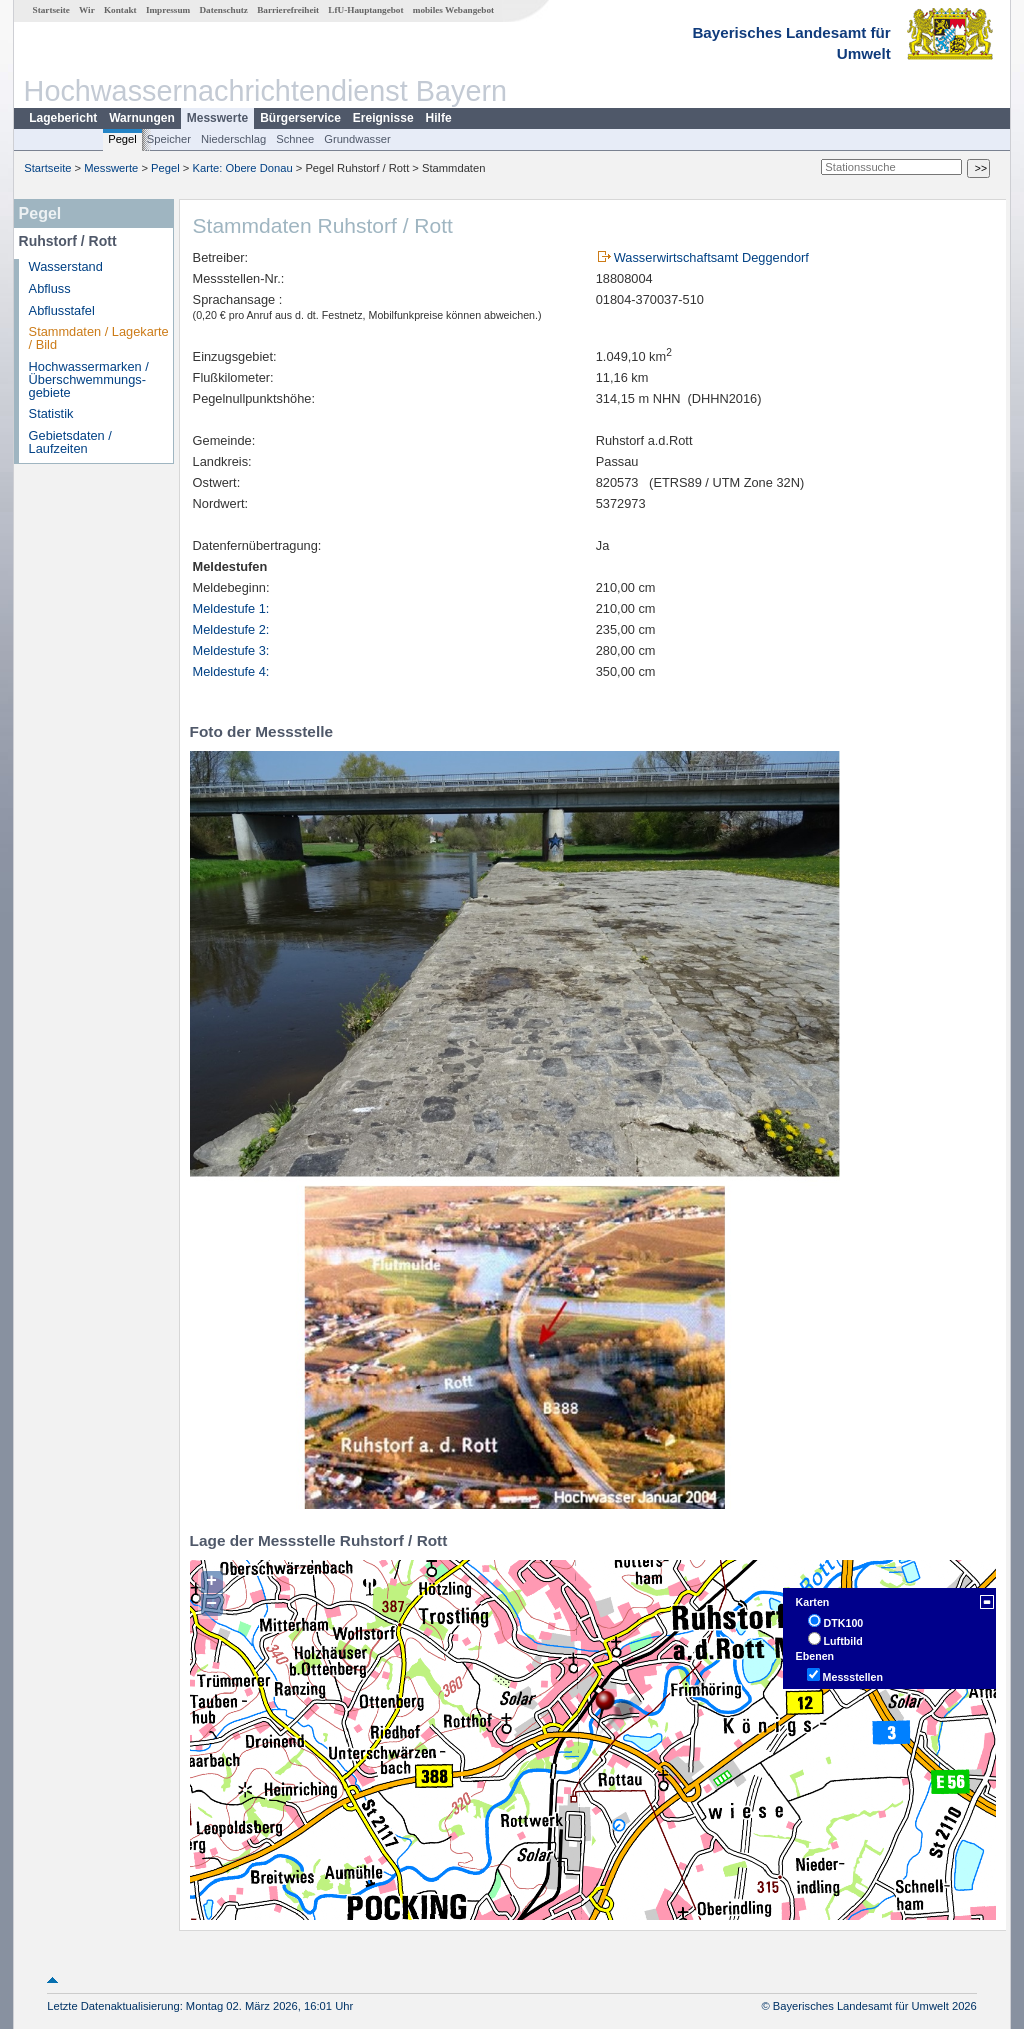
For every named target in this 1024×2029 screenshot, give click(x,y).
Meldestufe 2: (231, 629)
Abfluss (50, 288)
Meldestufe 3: (231, 650)
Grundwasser (357, 139)
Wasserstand (66, 266)
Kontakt (120, 10)
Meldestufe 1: (231, 608)
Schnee (295, 139)
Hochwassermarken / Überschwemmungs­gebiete (89, 379)
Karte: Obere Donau (243, 168)
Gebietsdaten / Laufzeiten (70, 442)
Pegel (122, 139)
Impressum (168, 10)
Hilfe (439, 118)
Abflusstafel (62, 310)
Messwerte (217, 118)
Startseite (51, 10)
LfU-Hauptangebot (365, 10)
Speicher (169, 139)
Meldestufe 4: (231, 671)
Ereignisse (383, 118)
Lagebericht (63, 118)
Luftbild (843, 1641)
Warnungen (142, 118)
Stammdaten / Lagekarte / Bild (99, 338)
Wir (87, 10)
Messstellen (853, 1677)
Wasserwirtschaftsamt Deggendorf (711, 257)
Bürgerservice (300, 118)
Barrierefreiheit (288, 10)
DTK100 (844, 1623)
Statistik (51, 413)
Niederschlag (233, 139)
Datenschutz (223, 10)
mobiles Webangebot (453, 10)
